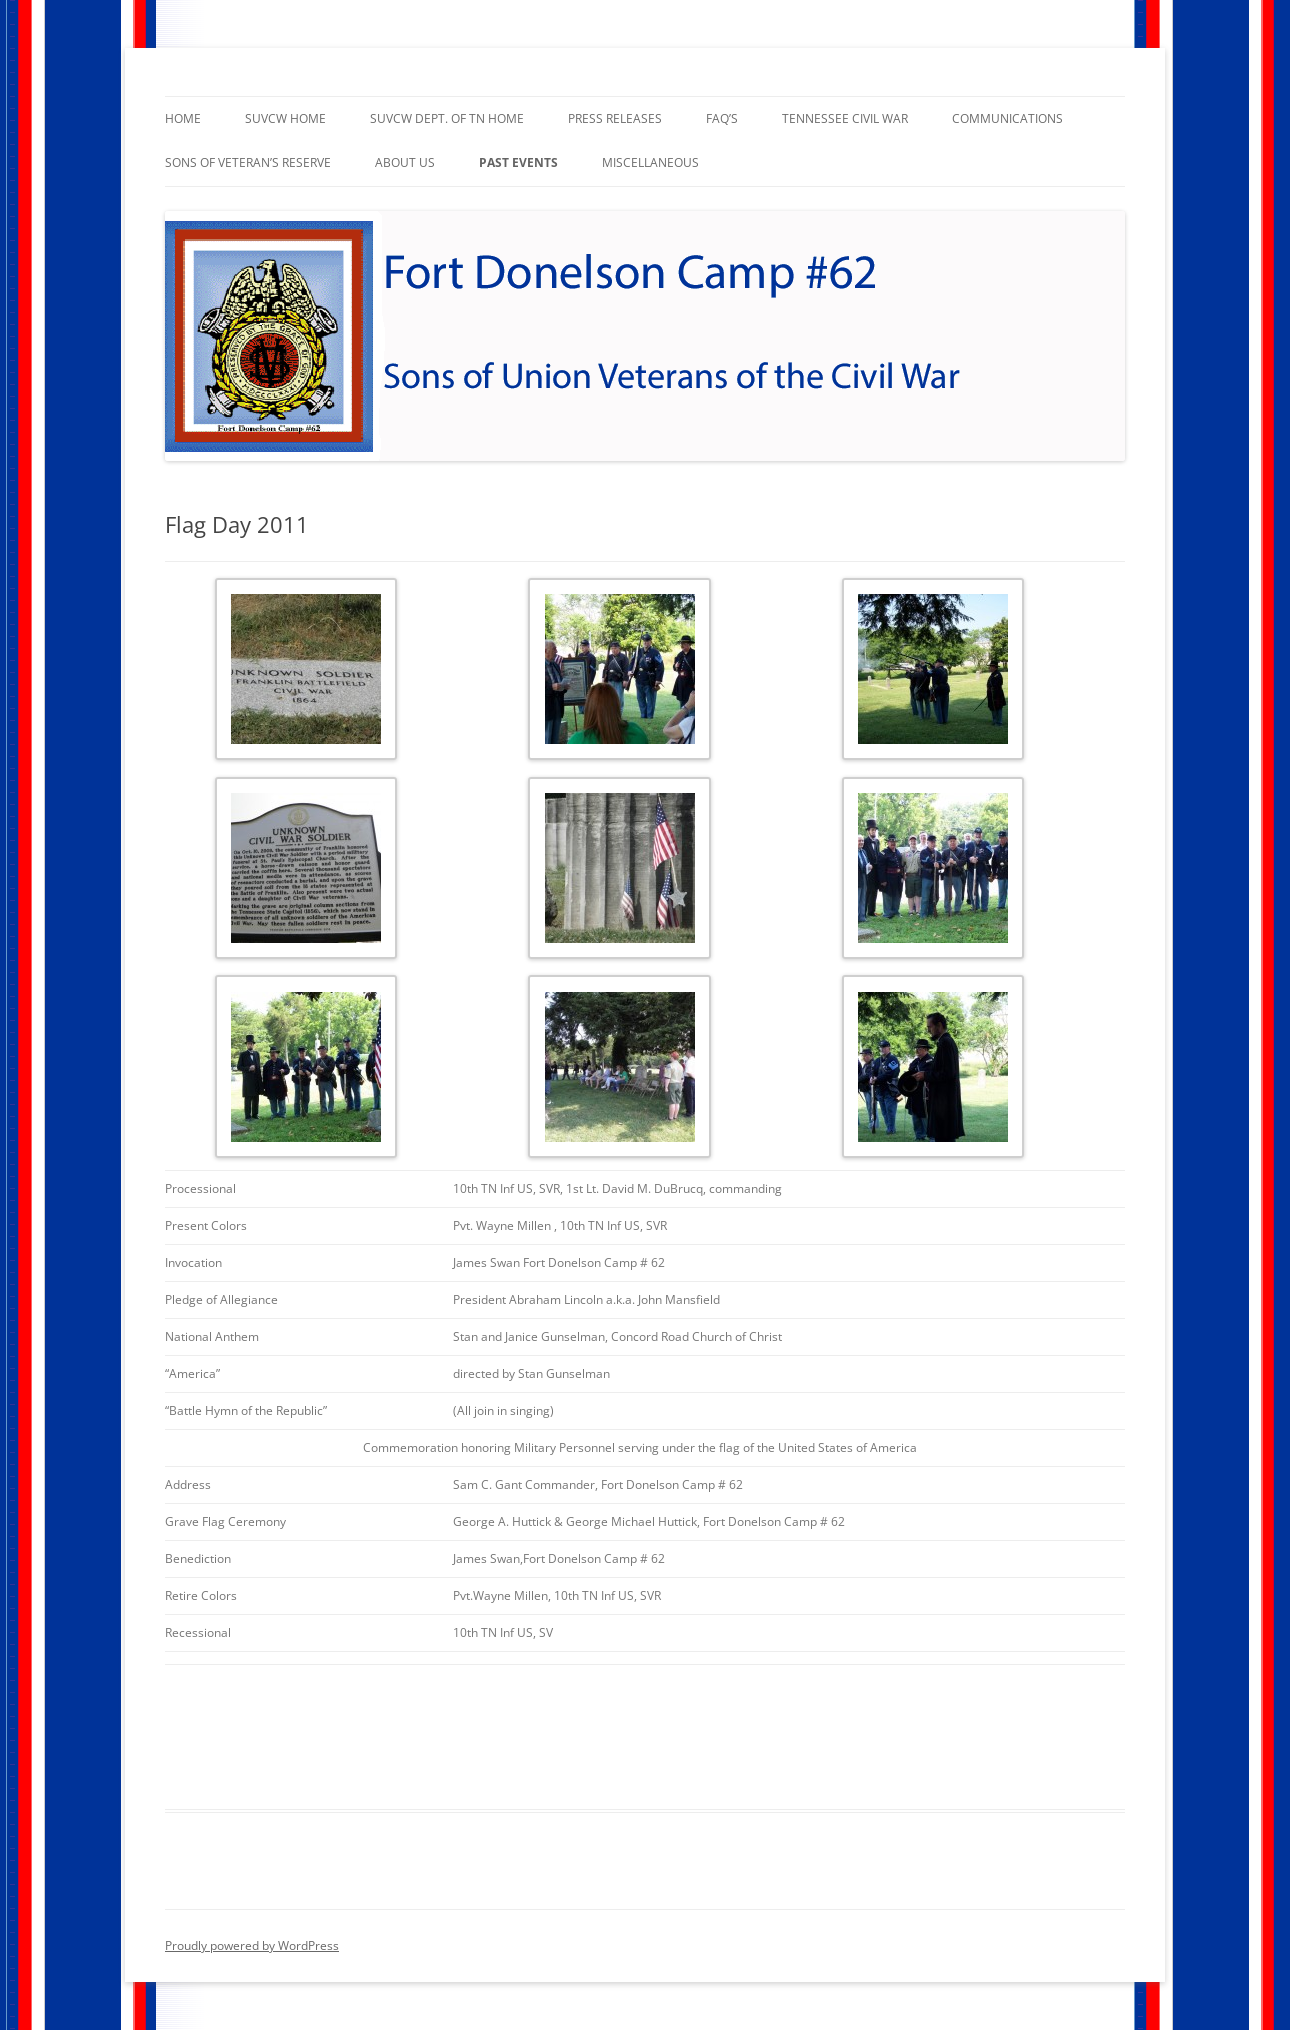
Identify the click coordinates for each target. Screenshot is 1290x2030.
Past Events (518, 162)
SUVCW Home (285, 118)
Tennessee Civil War (845, 118)
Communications (1007, 118)
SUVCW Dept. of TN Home (447, 118)
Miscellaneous (650, 162)
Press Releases (615, 118)
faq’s (722, 118)
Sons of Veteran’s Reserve (248, 162)
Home (183, 118)
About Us (405, 162)
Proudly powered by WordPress (252, 1945)
